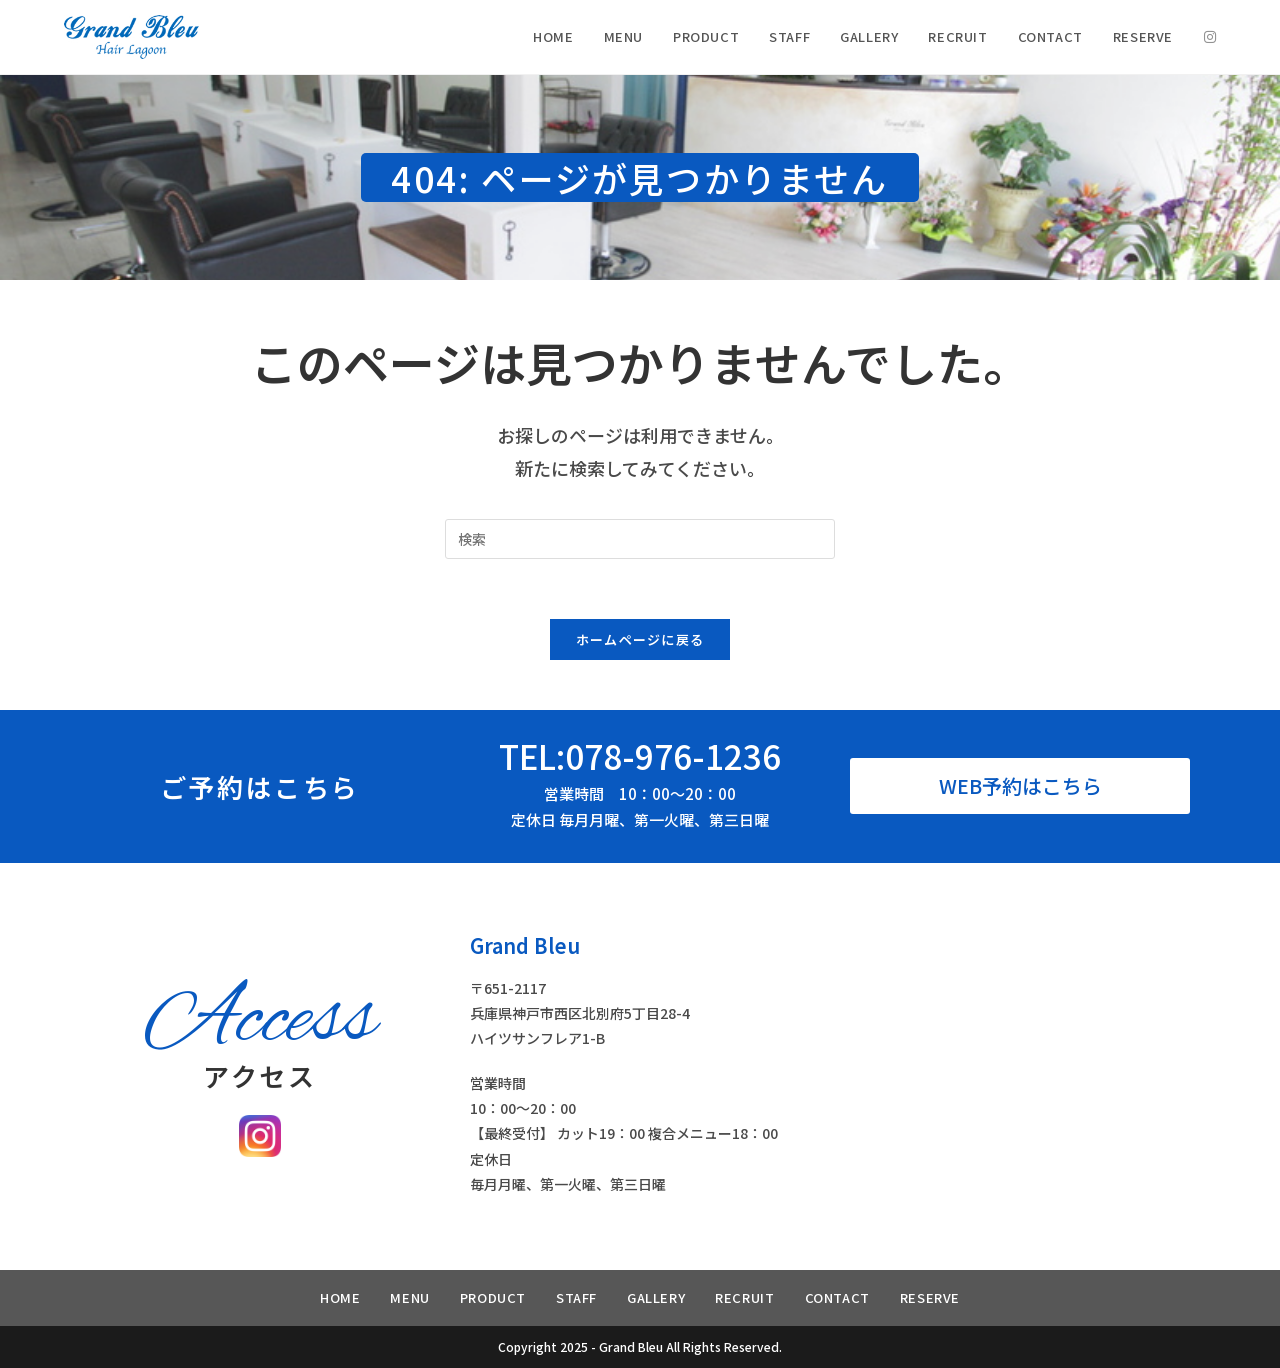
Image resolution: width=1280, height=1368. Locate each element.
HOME (340, 1297)
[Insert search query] (640, 539)
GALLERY (656, 1297)
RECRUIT (744, 1297)
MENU (409, 1297)
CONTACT (837, 1297)
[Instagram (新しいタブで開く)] (1210, 36)
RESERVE (930, 1297)
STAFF (576, 1297)
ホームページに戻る (640, 639)
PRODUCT (493, 1297)
